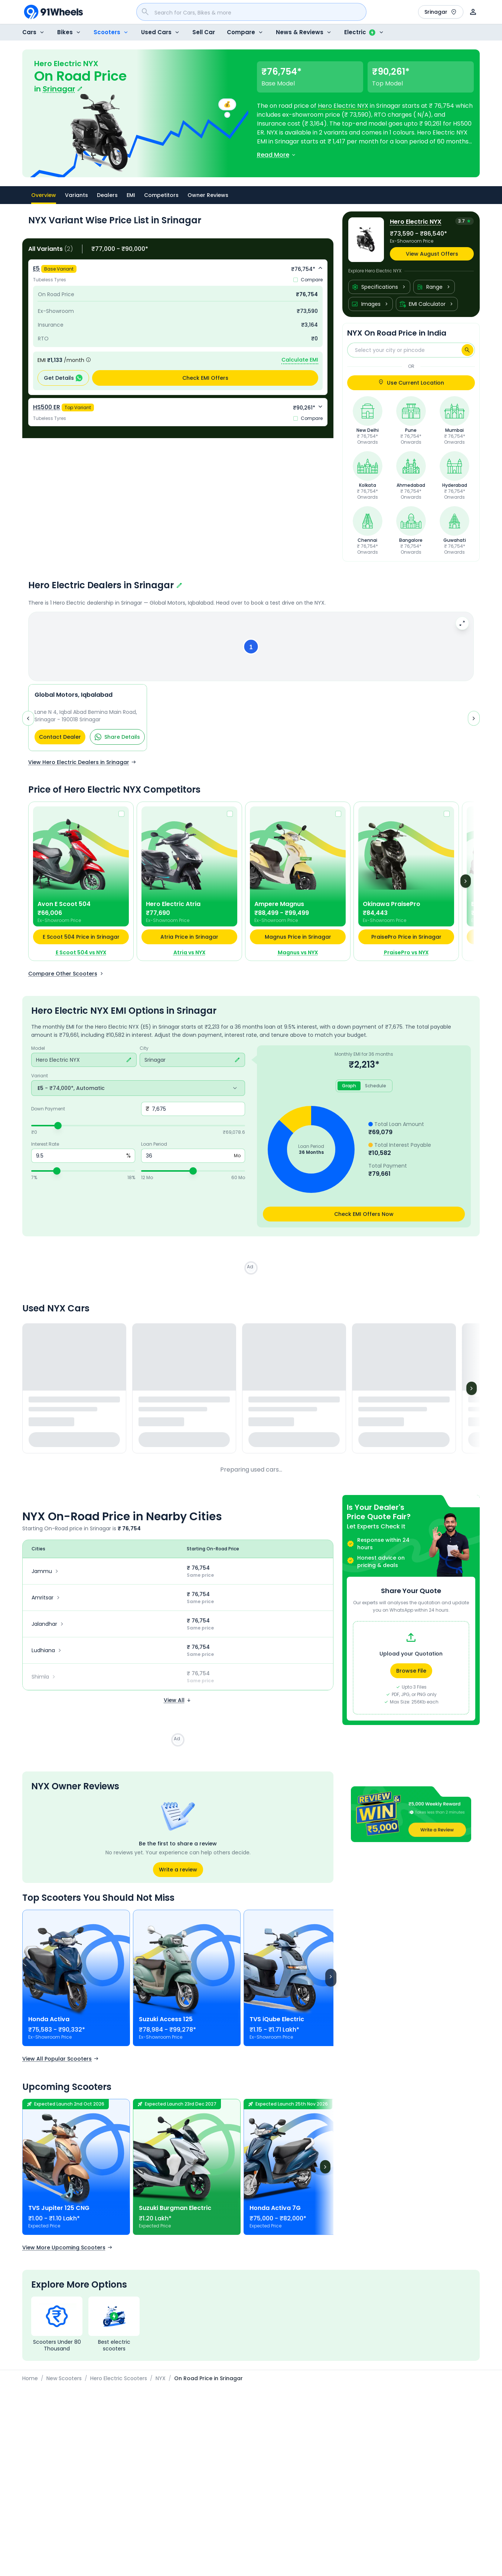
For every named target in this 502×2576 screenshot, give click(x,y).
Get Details (63, 378)
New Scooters (64, 2383)
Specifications (379, 287)
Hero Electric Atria (173, 908)
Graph (349, 1090)
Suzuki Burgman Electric (175, 2212)
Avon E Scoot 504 (64, 908)
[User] (473, 12)
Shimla (44, 1681)
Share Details (117, 741)
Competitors (161, 195)
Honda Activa (48, 2024)
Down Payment (48, 1114)
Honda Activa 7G (275, 2212)
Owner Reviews (208, 195)
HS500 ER (46, 407)
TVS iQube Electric (277, 2024)
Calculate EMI (299, 359)
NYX (161, 2383)
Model (38, 1053)
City (144, 1053)
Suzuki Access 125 (166, 2024)
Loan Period (154, 1149)
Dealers (107, 195)
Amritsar (47, 1602)
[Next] (465, 886)
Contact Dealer (60, 741)
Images (370, 304)
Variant (39, 1081)
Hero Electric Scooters (118, 2383)
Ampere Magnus (279, 908)
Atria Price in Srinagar (189, 941)
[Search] (467, 350)
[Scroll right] (330, 1982)
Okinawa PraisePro (391, 908)
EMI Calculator (426, 304)
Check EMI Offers (205, 378)
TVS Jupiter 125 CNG (58, 2212)
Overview (43, 197)
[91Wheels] (53, 12)
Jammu (46, 1576)
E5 (36, 268)
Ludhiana (47, 1655)
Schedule (375, 1090)
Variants (76, 195)
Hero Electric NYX (343, 105)
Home (30, 2383)
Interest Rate (45, 1149)
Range (434, 287)
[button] (251, 649)
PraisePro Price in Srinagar (406, 941)
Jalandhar (48, 1628)
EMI (131, 195)
